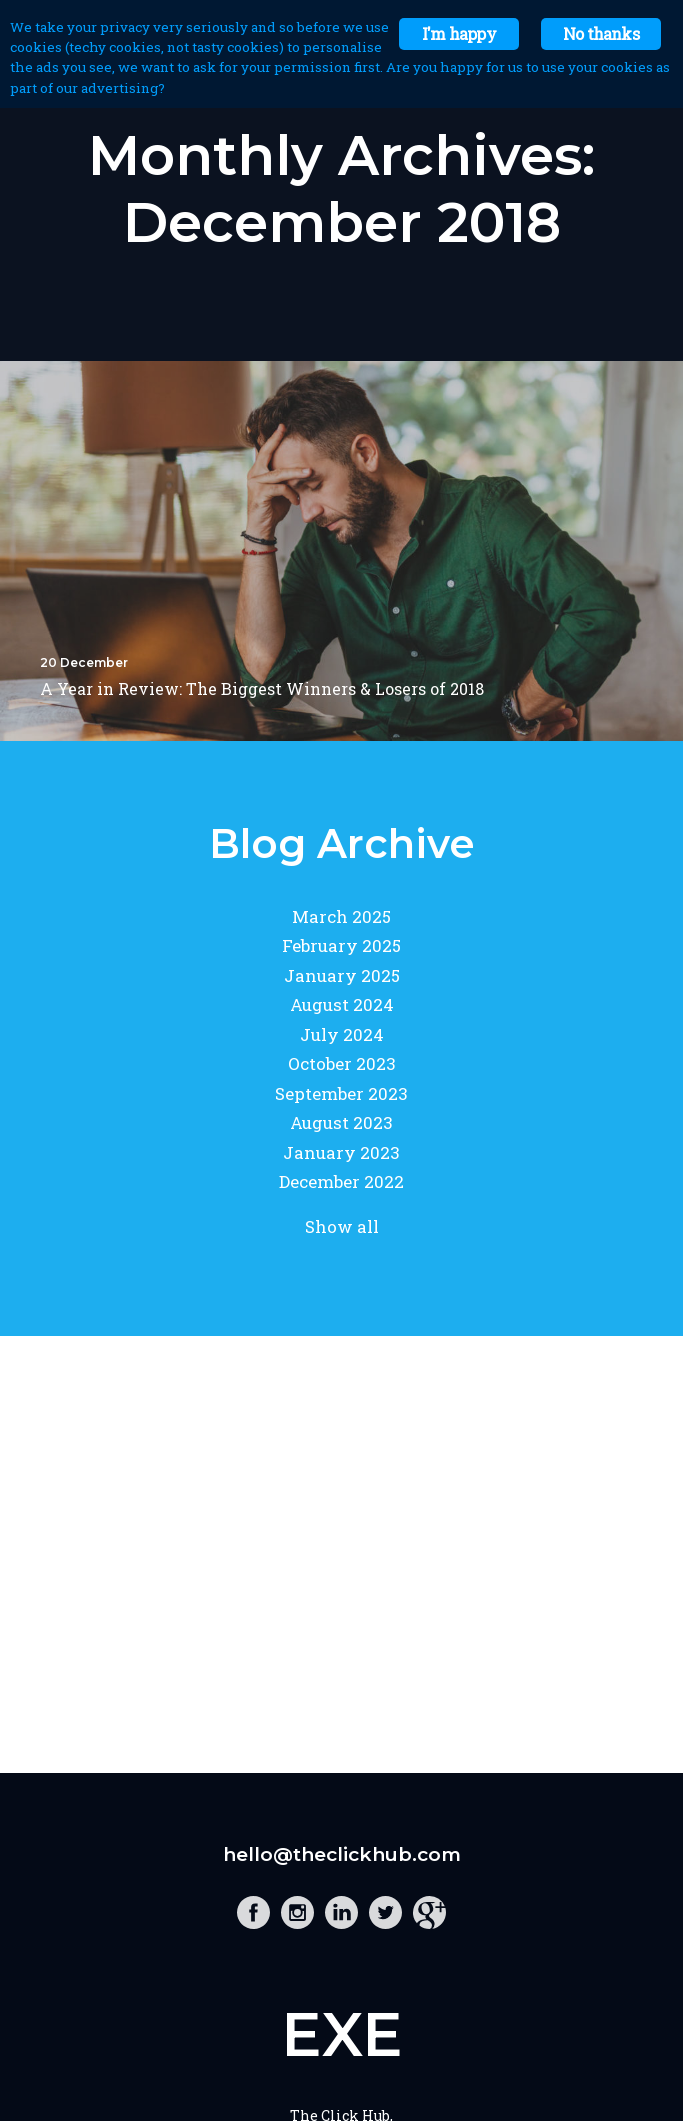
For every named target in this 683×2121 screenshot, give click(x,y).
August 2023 (341, 1122)
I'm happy (459, 33)
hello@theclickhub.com (342, 1854)
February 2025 (341, 945)
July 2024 (342, 1034)
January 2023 (341, 1152)
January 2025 (342, 975)
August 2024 (342, 1004)
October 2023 (342, 1063)
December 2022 (341, 1181)
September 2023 (341, 1093)
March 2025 (341, 916)
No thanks (601, 33)
